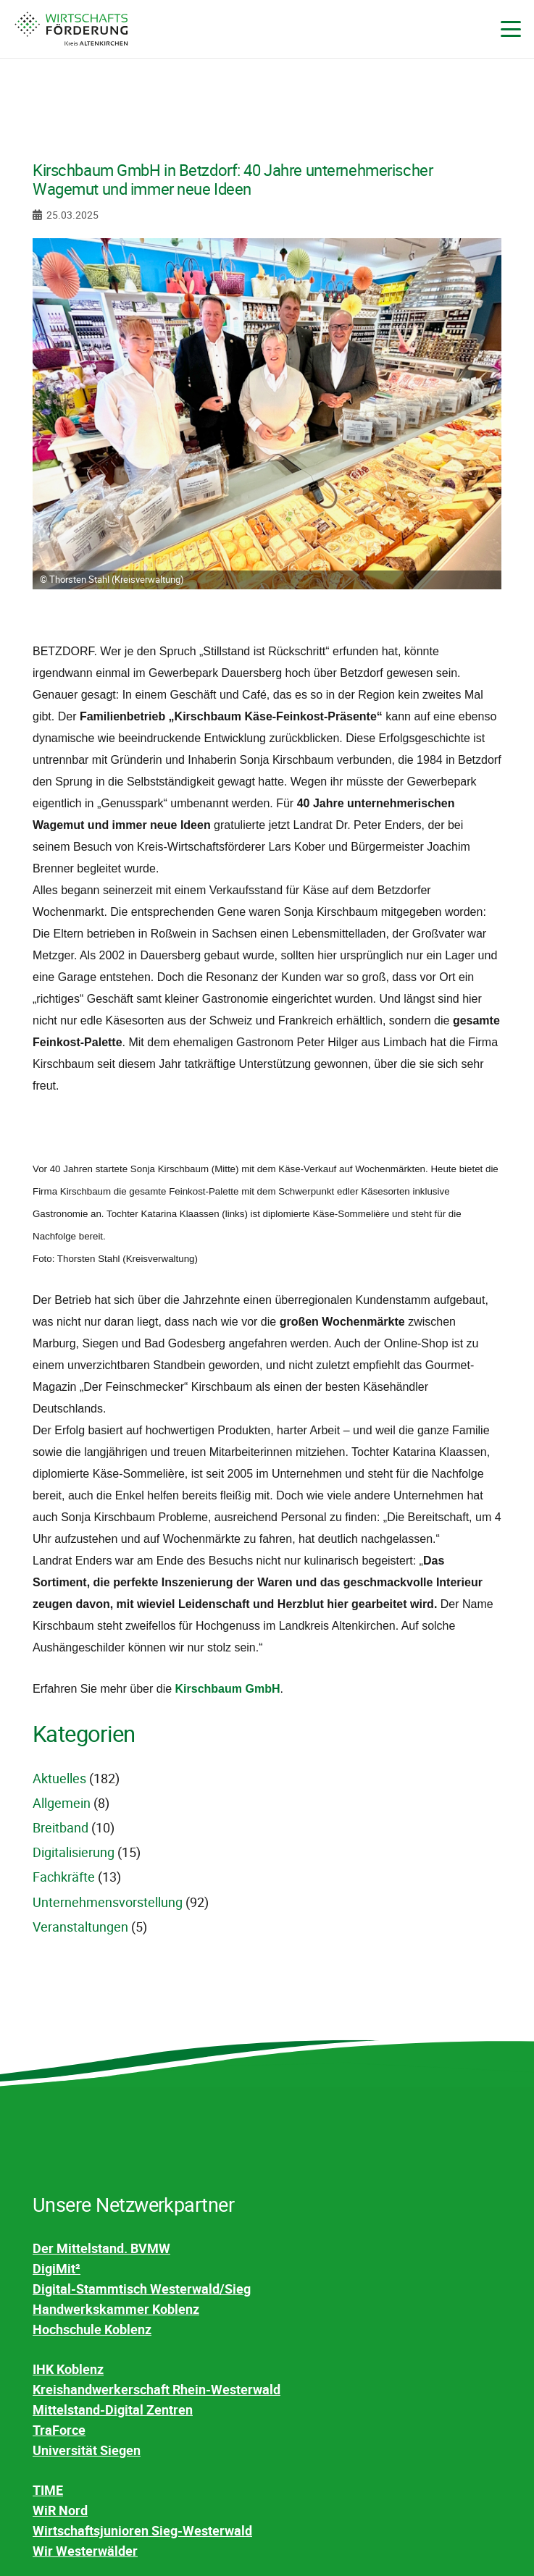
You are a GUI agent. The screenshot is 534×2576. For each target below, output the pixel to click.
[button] (511, 29)
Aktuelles (59, 1778)
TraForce (59, 2429)
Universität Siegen (87, 2450)
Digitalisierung (73, 1852)
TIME (48, 2490)
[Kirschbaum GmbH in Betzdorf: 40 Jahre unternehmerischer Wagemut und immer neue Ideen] (267, 248)
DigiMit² (56, 2268)
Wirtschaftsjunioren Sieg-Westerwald (142, 2530)
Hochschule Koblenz (92, 2329)
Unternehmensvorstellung (108, 1902)
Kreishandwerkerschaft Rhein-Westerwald (156, 2389)
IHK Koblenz (68, 2369)
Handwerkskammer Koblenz (116, 2309)
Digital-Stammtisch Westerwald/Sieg (142, 2288)
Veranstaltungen (80, 1926)
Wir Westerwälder (85, 2550)
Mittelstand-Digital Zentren (113, 2409)
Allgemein (62, 1802)
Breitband (60, 1827)
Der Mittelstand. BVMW (101, 2248)
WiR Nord (60, 2510)
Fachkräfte (64, 1876)
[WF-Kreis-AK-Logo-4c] (71, 29)
